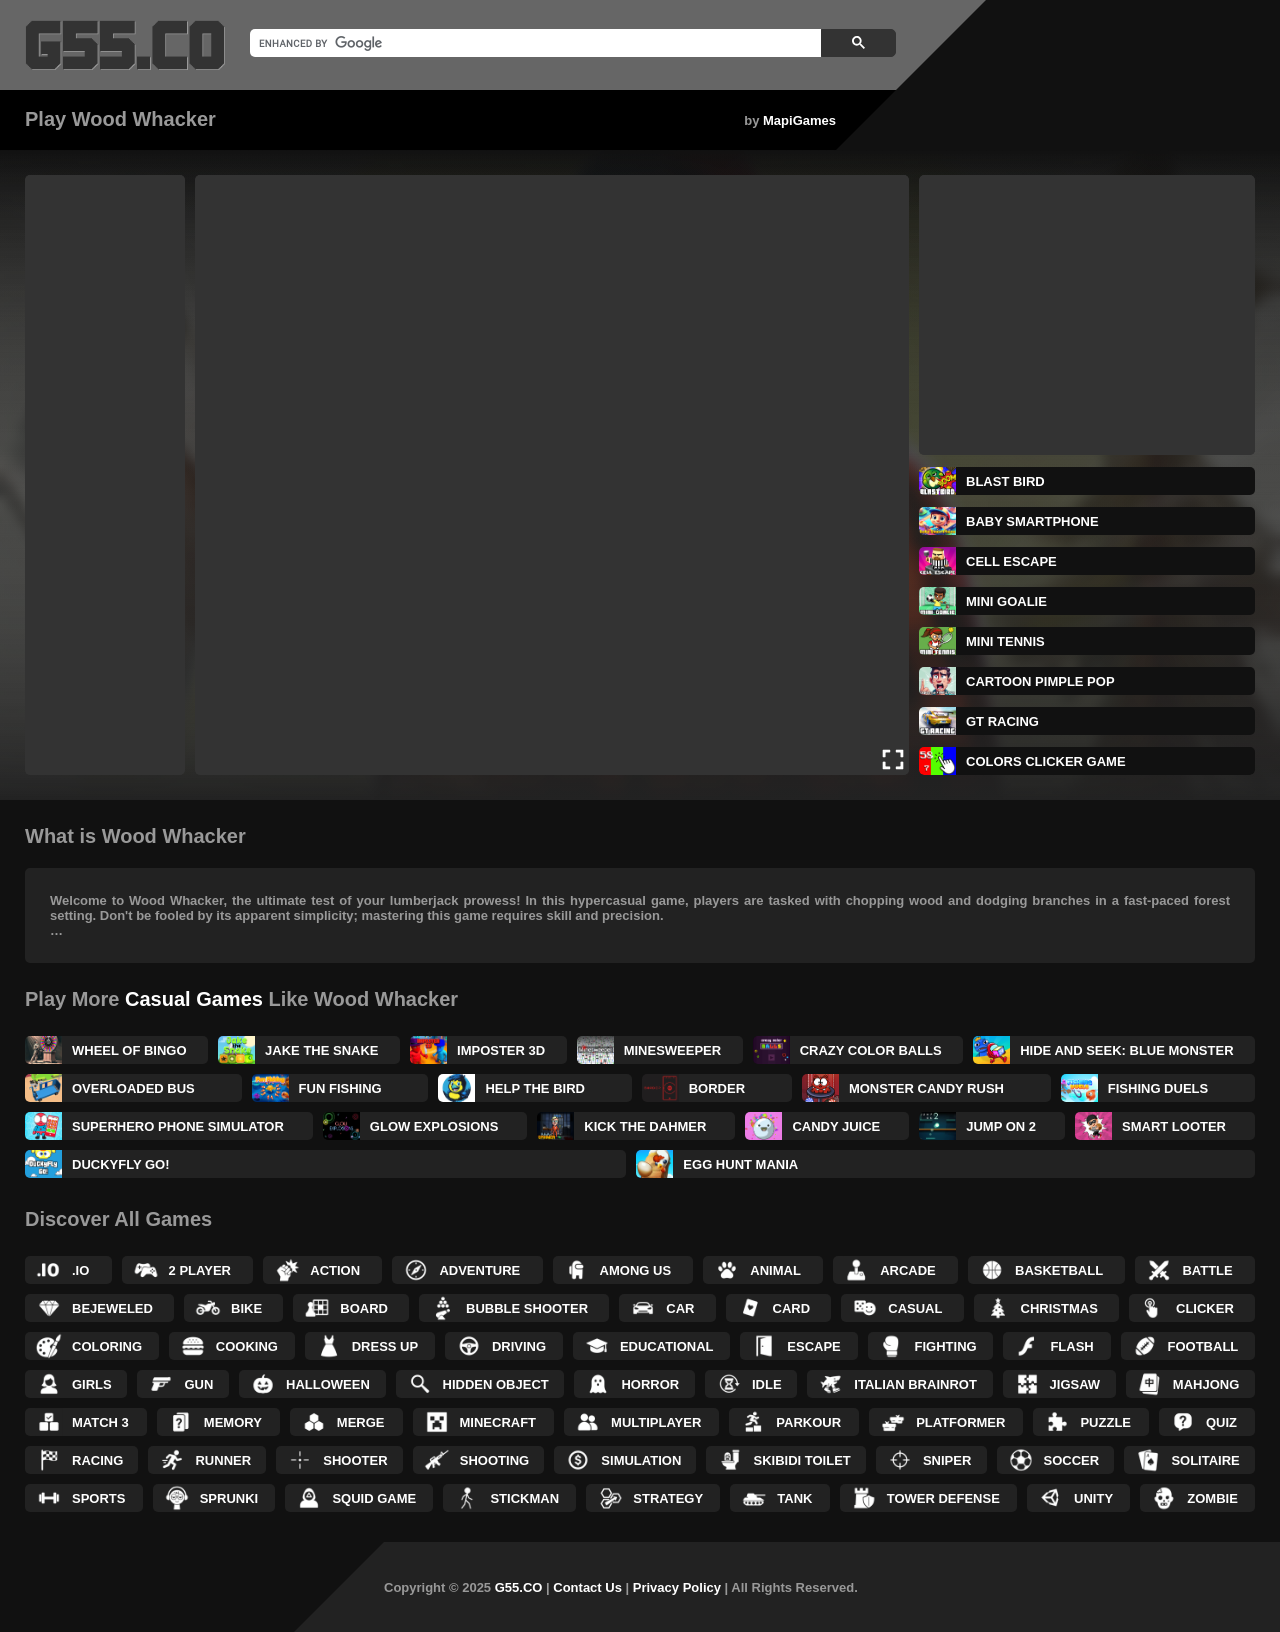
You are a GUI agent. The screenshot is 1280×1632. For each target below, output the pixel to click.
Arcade (908, 1270)
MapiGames (799, 120)
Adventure (479, 1270)
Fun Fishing (340, 1088)
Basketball (1059, 1270)
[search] (533, 43)
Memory (233, 1422)
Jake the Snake (321, 1050)
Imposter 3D (501, 1050)
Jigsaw (1075, 1384)
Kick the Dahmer (645, 1126)
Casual (915, 1308)
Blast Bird (1005, 481)
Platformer (960, 1422)
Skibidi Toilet (801, 1460)
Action (335, 1270)
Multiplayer (656, 1422)
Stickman (524, 1498)
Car (680, 1308)
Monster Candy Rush (926, 1088)
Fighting (946, 1346)
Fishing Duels (1158, 1088)
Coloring (107, 1346)
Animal (775, 1270)
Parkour (808, 1422)
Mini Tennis (1005, 641)
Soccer (1072, 1460)
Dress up (385, 1346)
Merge (361, 1422)
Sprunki (229, 1498)
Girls (92, 1384)
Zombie (1212, 1498)
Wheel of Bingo (129, 1050)
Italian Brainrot (915, 1384)
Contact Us (587, 1587)
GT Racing (1002, 721)
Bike (246, 1308)
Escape (813, 1346)
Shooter (355, 1460)
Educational (667, 1346)
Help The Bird (534, 1088)
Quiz (1221, 1422)
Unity (1093, 1498)
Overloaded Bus (133, 1088)
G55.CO (519, 1587)
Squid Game (374, 1498)
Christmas (1059, 1308)
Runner (223, 1460)
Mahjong (1206, 1384)
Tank (794, 1498)
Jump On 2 (1001, 1126)
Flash (1071, 1346)
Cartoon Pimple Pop (1040, 681)
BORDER (717, 1088)
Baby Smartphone (1032, 521)
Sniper (947, 1460)
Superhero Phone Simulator (178, 1126)
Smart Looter (1174, 1126)
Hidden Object (496, 1384)
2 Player (200, 1270)
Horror (650, 1384)
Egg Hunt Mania (740, 1164)
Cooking (247, 1346)
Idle (767, 1384)
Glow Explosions (434, 1126)
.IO (80, 1270)
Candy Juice (836, 1126)
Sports (98, 1498)
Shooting (494, 1460)
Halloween (328, 1384)
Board (364, 1308)
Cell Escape (1011, 561)
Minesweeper (673, 1050)
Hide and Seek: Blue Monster (1126, 1050)
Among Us (636, 1270)
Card (792, 1308)
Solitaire (1205, 1460)
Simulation (641, 1460)
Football (1203, 1346)
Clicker (1205, 1308)
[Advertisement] (105, 475)
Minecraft (498, 1422)
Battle (1207, 1270)
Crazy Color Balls (871, 1050)
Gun (198, 1384)
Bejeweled (112, 1308)
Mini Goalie (1006, 601)
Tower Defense (943, 1498)
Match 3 (100, 1422)
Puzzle (1105, 1422)
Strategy (668, 1498)
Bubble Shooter (527, 1308)
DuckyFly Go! (121, 1164)
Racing (97, 1460)
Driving (519, 1346)
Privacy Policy (677, 1587)
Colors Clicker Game (1046, 761)
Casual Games (194, 999)
